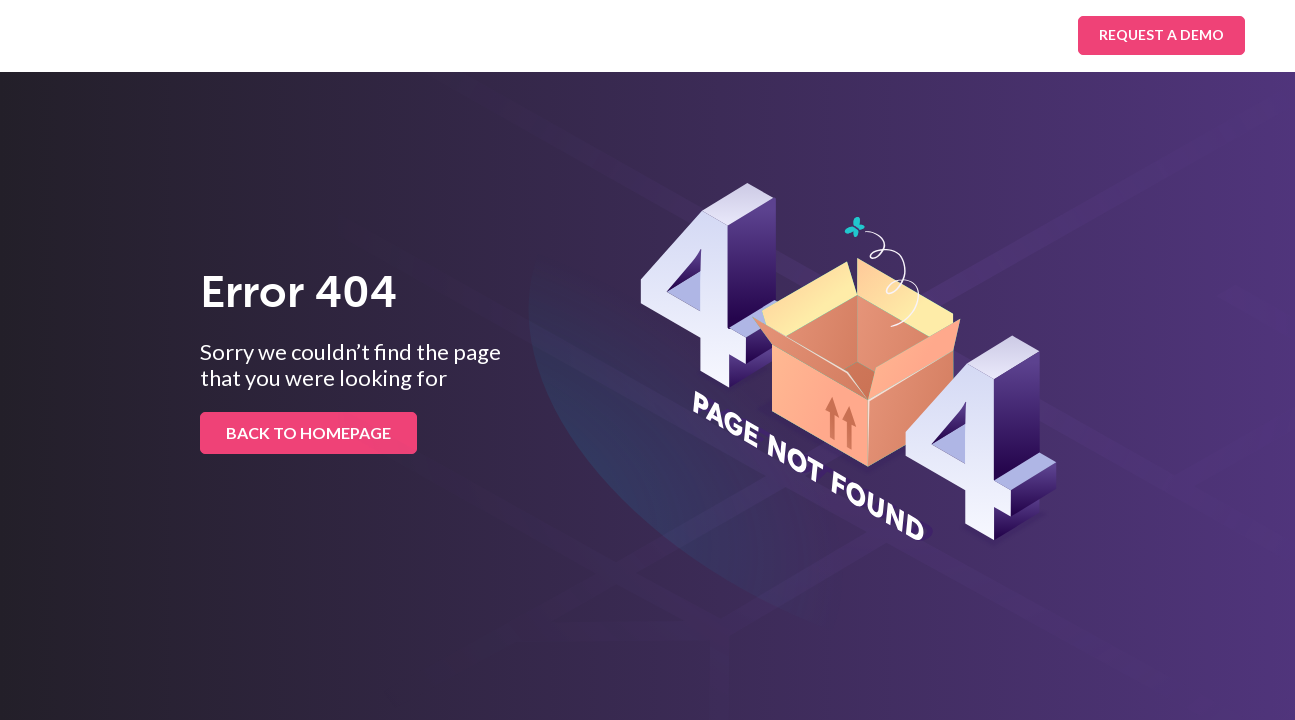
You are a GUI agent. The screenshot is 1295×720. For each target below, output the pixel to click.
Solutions (309, 35)
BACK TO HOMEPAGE (308, 432)
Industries (431, 35)
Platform (551, 35)
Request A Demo (1161, 34)
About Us (794, 35)
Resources (672, 35)
